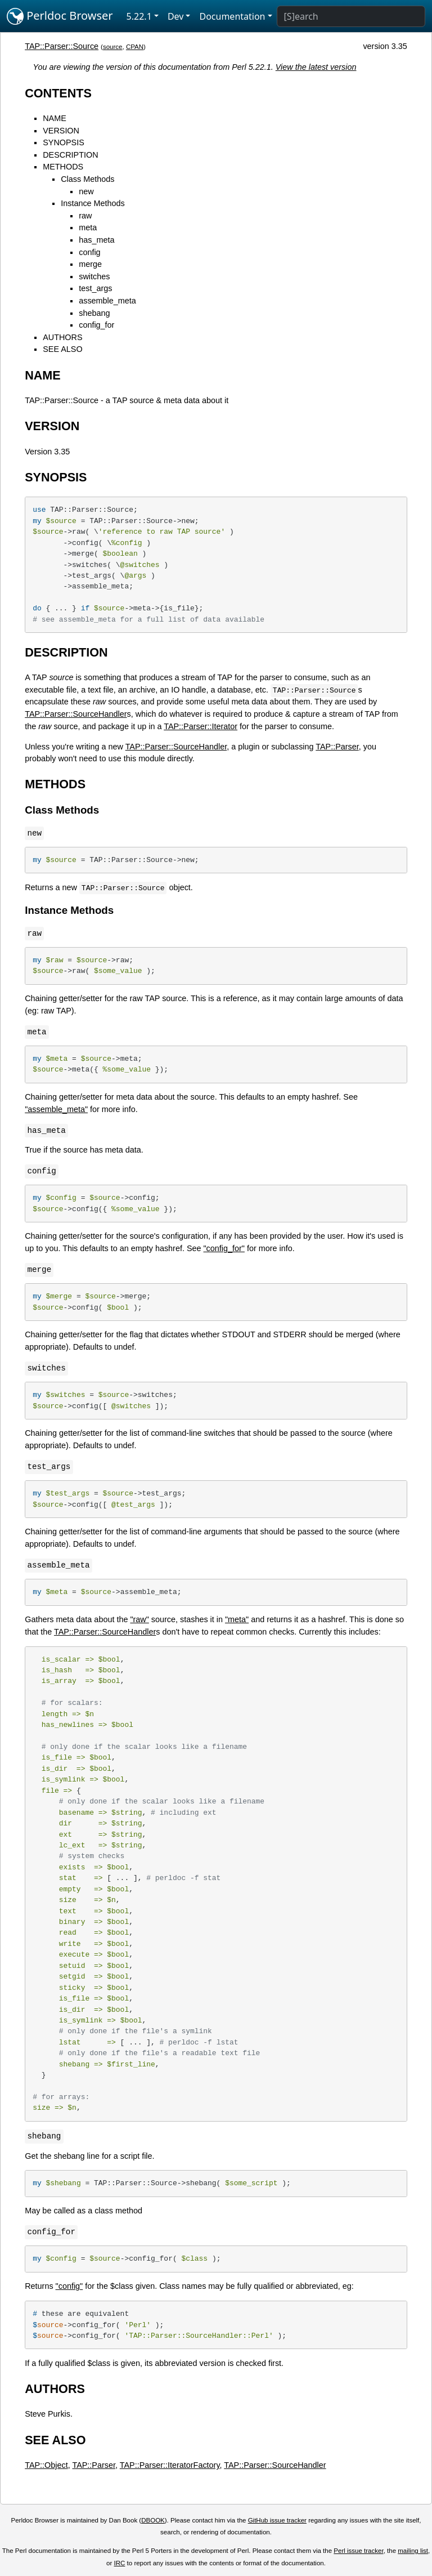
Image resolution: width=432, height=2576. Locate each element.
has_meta (96, 239)
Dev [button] (176, 16)
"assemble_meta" (56, 1109)
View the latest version (316, 67)
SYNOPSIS (63, 142)
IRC (119, 2563)
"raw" (139, 1619)
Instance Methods (93, 203)
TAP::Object (46, 2465)
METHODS (63, 166)
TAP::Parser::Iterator (200, 726)
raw (85, 215)
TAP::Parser (337, 746)
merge (90, 264)
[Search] (351, 16)
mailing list (413, 2550)
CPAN (134, 46)
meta (88, 227)
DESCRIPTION (70, 154)
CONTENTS (58, 93)
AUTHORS (62, 337)
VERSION (61, 130)
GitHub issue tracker (277, 2520)
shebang (94, 313)
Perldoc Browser (60, 16)
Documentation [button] (232, 16)
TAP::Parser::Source (61, 46)
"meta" (237, 1619)
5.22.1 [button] (139, 16)
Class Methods (87, 179)
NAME (54, 118)
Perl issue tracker (358, 2550)
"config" (69, 2286)
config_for (96, 324)
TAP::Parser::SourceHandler (76, 713)
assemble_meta (107, 300)
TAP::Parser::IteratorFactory (170, 2465)
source (113, 46)
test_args (95, 288)
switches (94, 276)
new (86, 191)
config (89, 252)
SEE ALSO (62, 349)
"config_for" (224, 1248)
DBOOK (153, 2520)
